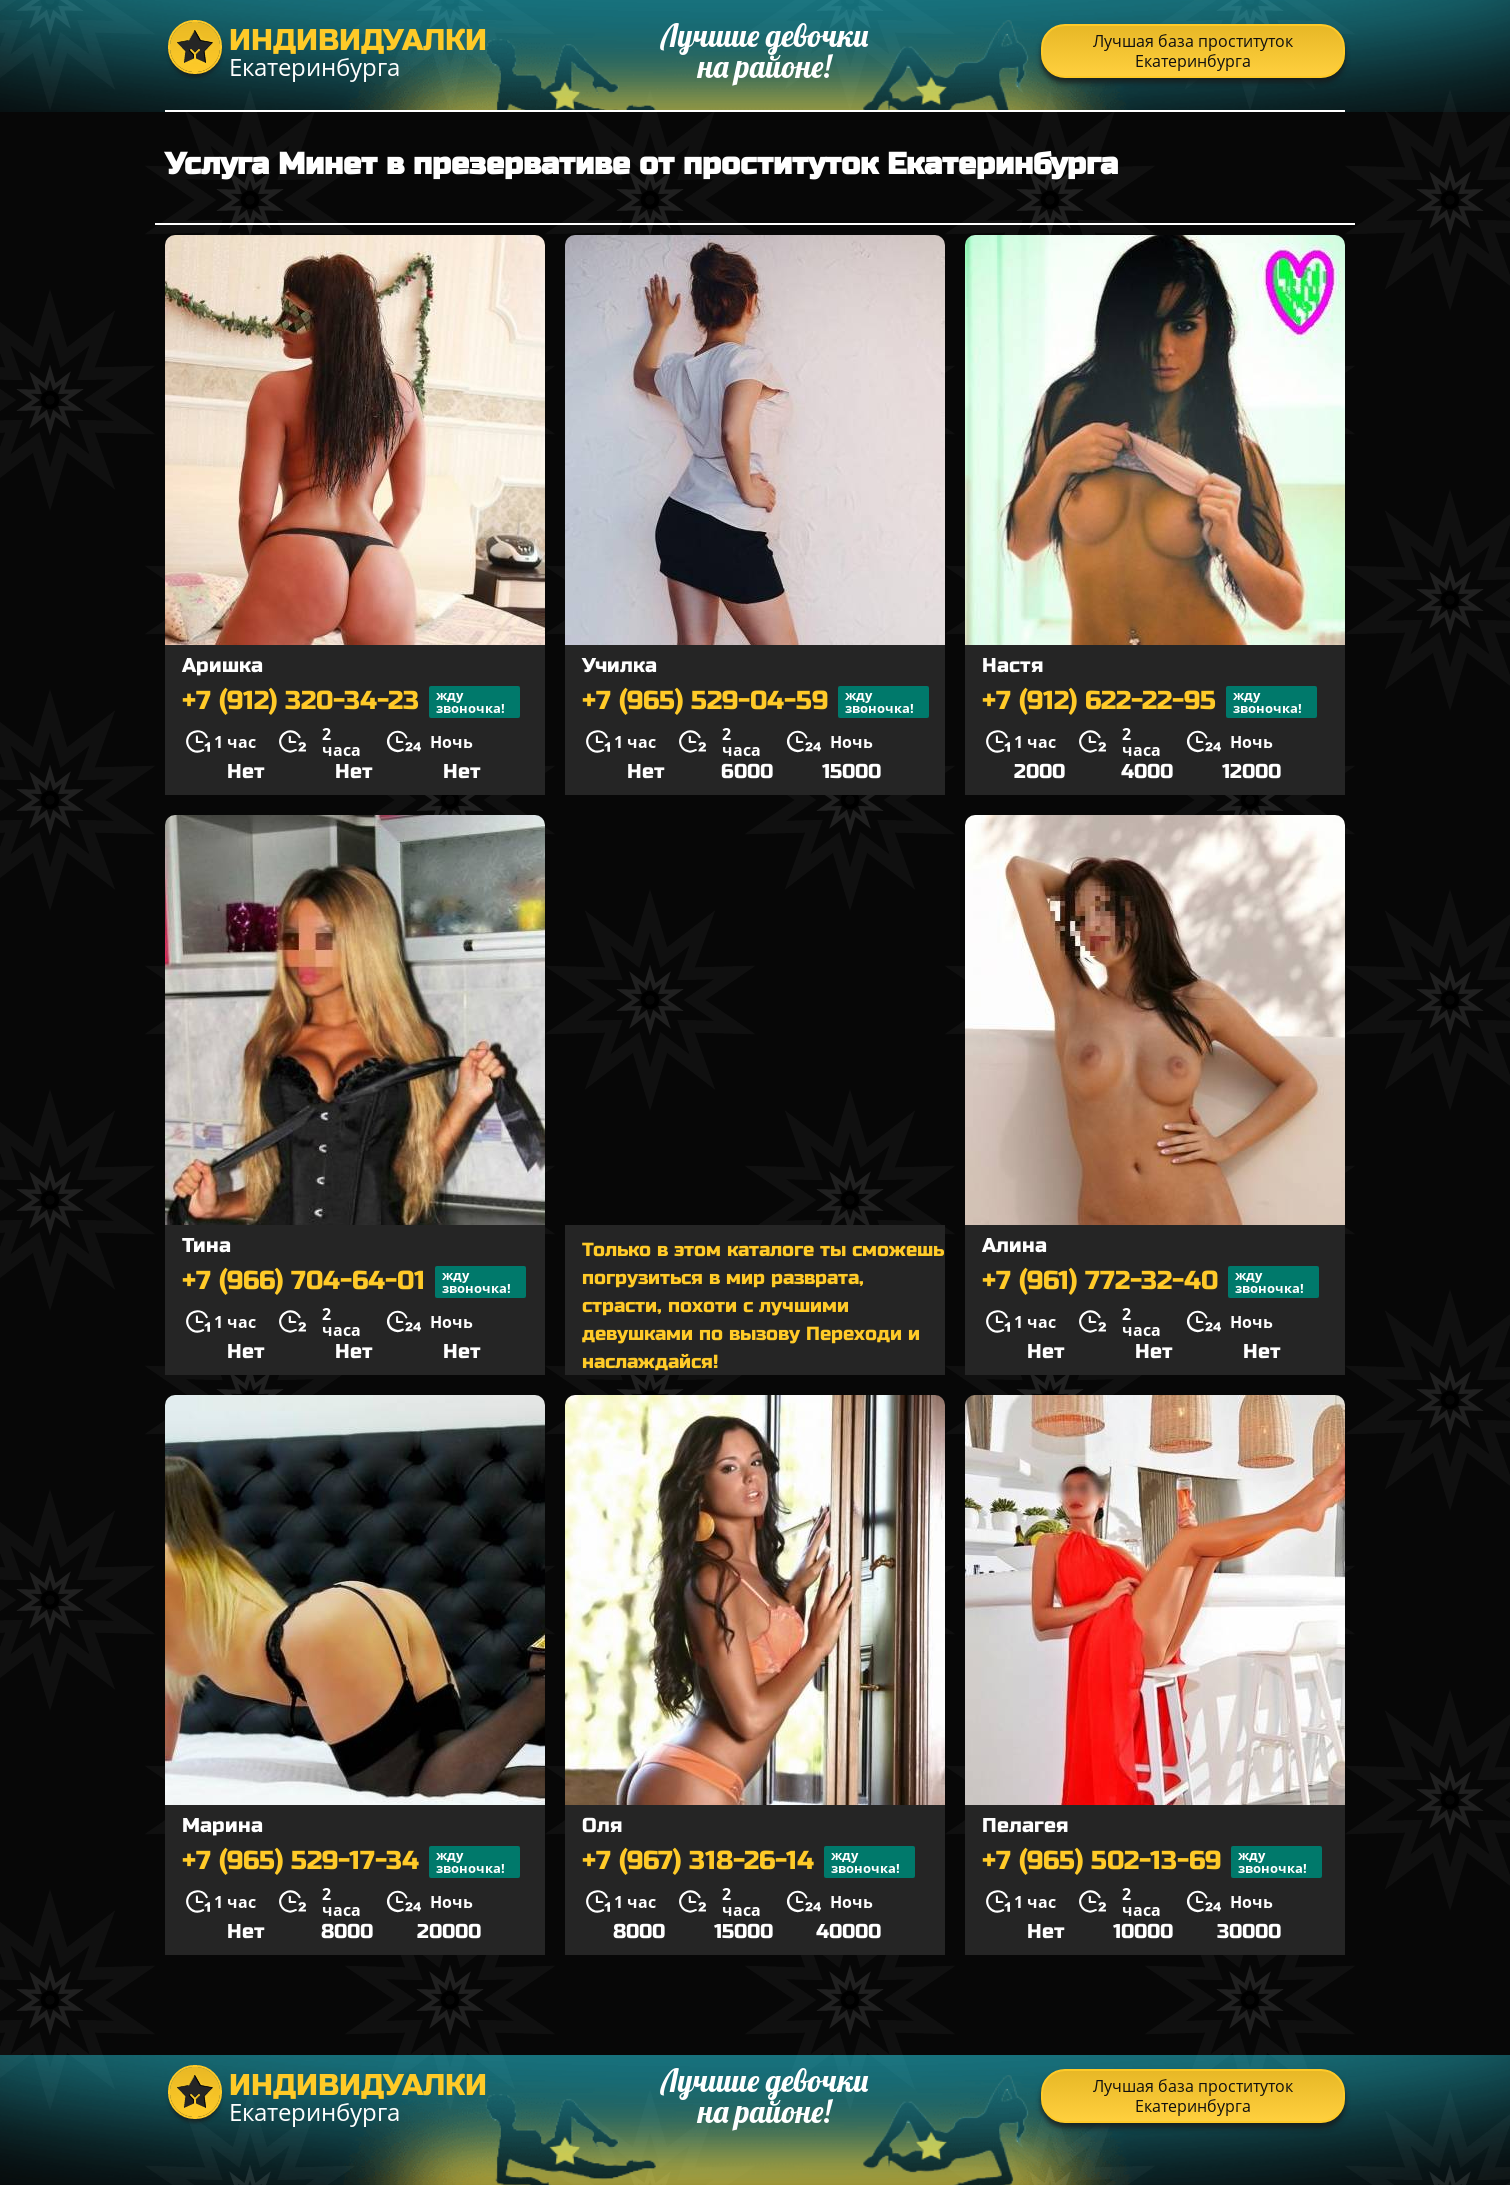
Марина (222, 1825)
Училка (619, 665)
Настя (1012, 665)
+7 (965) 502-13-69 (1152, 1862)
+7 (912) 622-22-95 (1149, 702)
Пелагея (1025, 1825)
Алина (1014, 1245)
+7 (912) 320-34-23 (351, 702)
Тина (206, 1245)
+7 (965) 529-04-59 (755, 702)
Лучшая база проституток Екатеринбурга (1193, 51)
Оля (602, 1825)
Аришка (222, 665)
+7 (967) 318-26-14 (748, 1862)
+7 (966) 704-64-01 (354, 1282)
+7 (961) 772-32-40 (1150, 1282)
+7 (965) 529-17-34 (351, 1862)
